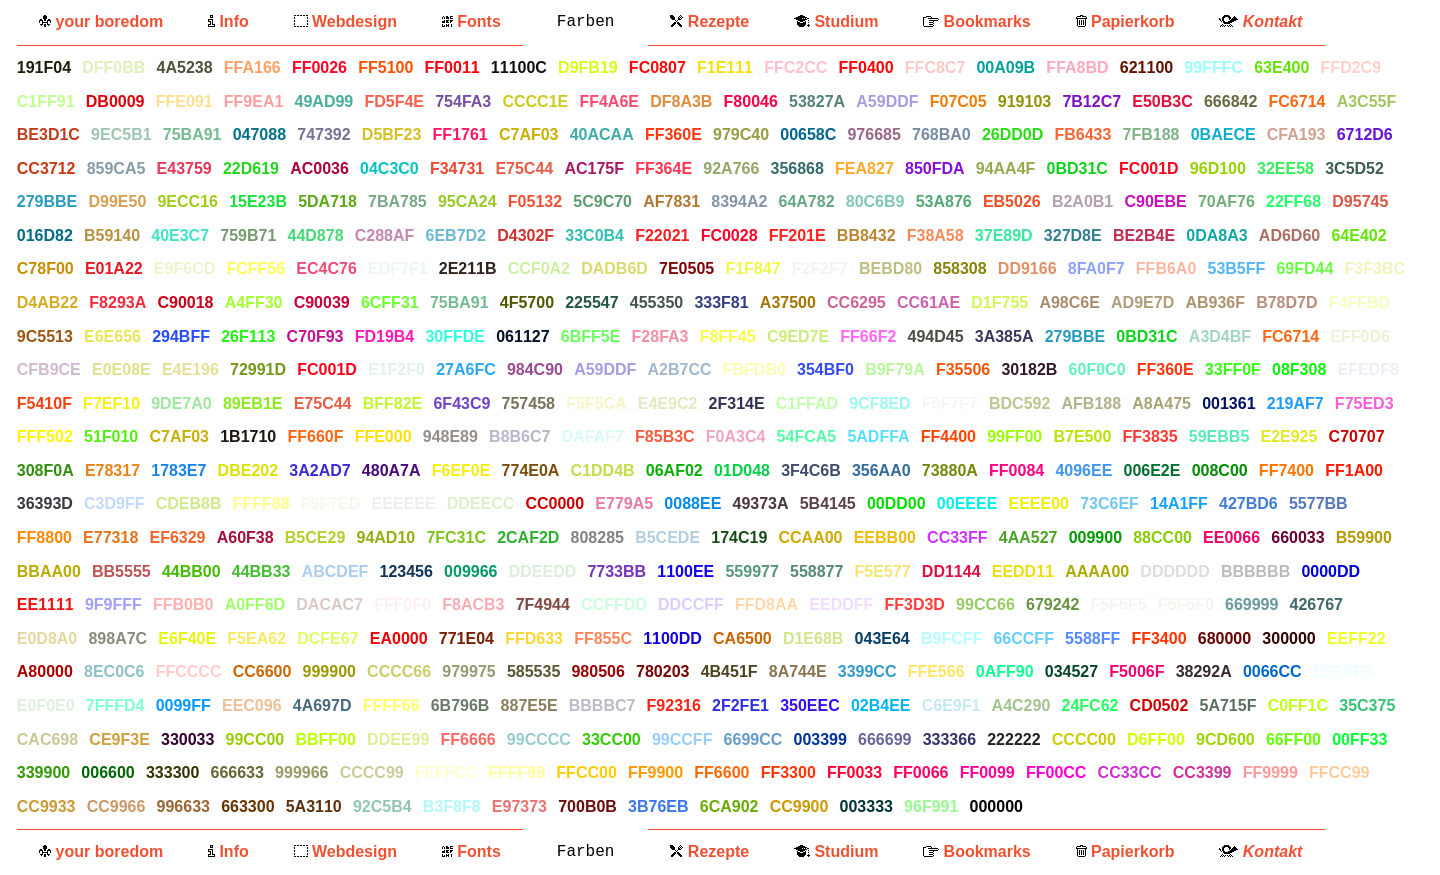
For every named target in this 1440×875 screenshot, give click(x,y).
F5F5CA (596, 403)
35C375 (1367, 705)
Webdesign (346, 21)
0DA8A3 (1216, 235)
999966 (301, 772)
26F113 (248, 336)
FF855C (603, 638)
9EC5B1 (121, 134)
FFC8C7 (935, 67)
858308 (959, 268)
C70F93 (315, 336)
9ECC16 (187, 201)
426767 (1316, 604)
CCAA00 (810, 537)
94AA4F (1006, 168)
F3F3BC (1375, 268)
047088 (259, 134)
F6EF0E (461, 470)
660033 (1297, 537)
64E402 (1358, 235)
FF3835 (1149, 436)
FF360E (673, 134)
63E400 (1281, 67)
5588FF (1092, 638)
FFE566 (936, 671)
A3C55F (1367, 101)
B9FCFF (951, 638)
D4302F (525, 235)
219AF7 (1295, 403)
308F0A (45, 470)
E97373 (519, 806)
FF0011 (452, 67)
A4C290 (1021, 705)
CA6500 (742, 638)
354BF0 (825, 369)
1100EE (685, 571)
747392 (323, 134)
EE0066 (1231, 537)
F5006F (1136, 671)
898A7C (117, 638)
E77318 (110, 537)
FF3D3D (914, 604)
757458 (528, 403)
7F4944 (543, 604)
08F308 (1299, 369)
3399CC (867, 671)
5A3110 (314, 806)
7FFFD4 (115, 705)
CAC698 (47, 739)
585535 (533, 671)
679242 (1052, 604)
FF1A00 (1354, 470)
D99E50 (117, 201)
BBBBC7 (602, 705)
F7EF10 (111, 403)
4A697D (322, 705)
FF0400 (866, 67)
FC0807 (657, 67)
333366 (949, 739)
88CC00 (1162, 537)
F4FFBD (1359, 302)
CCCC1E (535, 101)
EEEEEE (403, 503)
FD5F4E (394, 101)
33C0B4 (594, 235)
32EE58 (1285, 168)
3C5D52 (1354, 168)
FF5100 (385, 67)
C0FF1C (1298, 705)
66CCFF (1023, 638)
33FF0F (1233, 369)
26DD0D (1012, 134)
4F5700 (527, 302)
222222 (1013, 739)
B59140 (112, 235)
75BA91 (192, 134)
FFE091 (184, 101)
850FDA (935, 168)
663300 (247, 806)
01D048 (742, 470)
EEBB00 (885, 537)
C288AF (385, 235)
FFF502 (45, 436)
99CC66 (985, 604)
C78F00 (45, 268)
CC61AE (928, 302)
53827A (817, 101)
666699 (884, 739)
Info (228, 21)
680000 (1224, 638)
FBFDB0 (754, 369)
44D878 (316, 235)
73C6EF (1109, 503)
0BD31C (1077, 168)
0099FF (183, 705)
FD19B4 (385, 336)
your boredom (101, 21)
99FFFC (1213, 67)
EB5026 (1012, 201)
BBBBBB (1255, 571)
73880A (950, 470)
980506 (597, 671)
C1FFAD (807, 403)
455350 (656, 302)
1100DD (672, 638)
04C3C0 (389, 168)
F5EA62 (256, 638)
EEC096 (252, 705)
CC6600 (262, 671)
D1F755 (999, 302)
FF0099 (987, 772)
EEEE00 (1039, 503)
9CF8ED (879, 403)
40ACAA (602, 134)
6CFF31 (390, 302)
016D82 (45, 235)
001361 (1228, 403)
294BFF (181, 336)
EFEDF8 (1367, 369)
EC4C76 (326, 268)
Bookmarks (977, 21)
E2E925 (1288, 436)
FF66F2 (868, 336)
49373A (760, 503)
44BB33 (261, 571)
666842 (1230, 101)
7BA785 (397, 201)
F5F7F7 (950, 403)
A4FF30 (254, 302)
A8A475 (1161, 403)
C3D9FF (114, 503)
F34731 (457, 168)
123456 (406, 571)
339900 (43, 772)
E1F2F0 (396, 369)
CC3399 (1202, 772)
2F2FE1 (740, 705)
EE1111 (45, 604)
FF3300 (788, 772)
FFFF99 (516, 772)
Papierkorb (1125, 21)
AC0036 (319, 168)
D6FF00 (1156, 739)
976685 (873, 134)
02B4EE (881, 705)
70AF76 (1226, 201)
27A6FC (466, 369)
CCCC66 (399, 671)
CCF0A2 (539, 268)
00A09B (1005, 67)
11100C (519, 67)
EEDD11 (1023, 571)
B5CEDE (667, 537)
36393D (45, 503)
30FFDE (455, 336)
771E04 (466, 638)
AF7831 (671, 201)
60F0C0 (1097, 369)
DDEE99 (398, 739)
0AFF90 (1005, 671)
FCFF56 (255, 268)
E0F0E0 (46, 705)
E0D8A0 (47, 638)
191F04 (44, 67)
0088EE (692, 503)
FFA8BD (1077, 67)
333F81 (721, 302)
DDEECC (481, 503)
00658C (808, 134)
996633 (183, 806)
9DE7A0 (181, 403)
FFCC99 (1339, 772)
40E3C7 (180, 235)
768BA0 (941, 134)
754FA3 (463, 101)
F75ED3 (1364, 403)
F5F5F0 (1186, 604)
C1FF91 (46, 101)
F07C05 (958, 101)
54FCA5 (807, 436)
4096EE (1083, 470)
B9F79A (895, 369)
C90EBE (1155, 201)
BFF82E (393, 403)
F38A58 (935, 235)
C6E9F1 (951, 705)
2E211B (468, 268)
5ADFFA (878, 436)
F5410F (44, 403)
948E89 (450, 436)
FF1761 (460, 134)
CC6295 (856, 302)
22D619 (251, 168)
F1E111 (725, 67)
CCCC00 (1084, 739)
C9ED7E (798, 336)
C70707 (1357, 436)
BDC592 (1019, 403)
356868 (797, 168)
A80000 (45, 671)
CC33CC (1130, 772)
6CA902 (729, 806)
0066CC (1272, 671)
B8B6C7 (519, 436)
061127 (522, 336)
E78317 (112, 470)
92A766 (731, 168)
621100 (1146, 67)
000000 (996, 806)
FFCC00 (586, 772)
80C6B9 (875, 201)
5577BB (1318, 503)
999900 (329, 671)
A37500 (788, 302)
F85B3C (665, 436)
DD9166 (1027, 268)
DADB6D (614, 268)
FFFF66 (391, 705)
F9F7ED (331, 503)
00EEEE (967, 503)
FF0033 (854, 772)
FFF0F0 (402, 604)
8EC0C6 (114, 671)
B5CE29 (315, 537)
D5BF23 (392, 134)
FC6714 (1297, 101)
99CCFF (682, 739)
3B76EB (658, 806)
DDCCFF (691, 604)
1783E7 (178, 470)
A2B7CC (680, 369)
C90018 (185, 302)
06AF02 (674, 470)
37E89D (1004, 235)
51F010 (111, 436)
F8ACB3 (473, 604)
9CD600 (1225, 739)
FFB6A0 (1166, 268)
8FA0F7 (1096, 268)
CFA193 (1296, 134)
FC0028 (729, 235)
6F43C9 (461, 403)
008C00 (1220, 470)
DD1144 (951, 571)
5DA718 (327, 201)
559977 (751, 571)
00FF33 (1359, 739)
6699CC (753, 739)
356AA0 (881, 470)
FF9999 (1270, 772)
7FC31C (456, 537)
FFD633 (534, 638)
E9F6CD (184, 268)
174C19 (739, 537)
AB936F (1215, 302)
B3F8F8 (452, 806)
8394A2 (739, 201)
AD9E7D (1142, 302)
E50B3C (1162, 101)
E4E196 (190, 369)
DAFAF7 (593, 436)
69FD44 (1304, 268)
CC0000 (554, 503)
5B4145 (828, 503)
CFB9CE (49, 369)
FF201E (797, 235)
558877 (816, 571)
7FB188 (1151, 134)
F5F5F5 (1119, 604)
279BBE (47, 201)
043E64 (882, 638)
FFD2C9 (1351, 67)
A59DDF (887, 101)
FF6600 (721, 772)
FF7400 (1286, 470)
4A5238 (185, 67)
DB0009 (115, 101)
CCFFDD (614, 604)
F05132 (535, 201)
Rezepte (709, 21)
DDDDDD (1174, 571)
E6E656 (112, 336)
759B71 (248, 235)
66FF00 (1293, 739)
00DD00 (896, 503)
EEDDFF (841, 604)
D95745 (1360, 201)
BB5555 (121, 571)
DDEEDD (543, 571)
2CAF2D (528, 537)
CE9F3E (119, 739)
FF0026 (319, 67)
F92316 (674, 705)
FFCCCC (189, 671)
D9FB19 (588, 67)
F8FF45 (728, 336)
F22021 (662, 235)
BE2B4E (1144, 235)
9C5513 (45, 336)
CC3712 (46, 168)
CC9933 (46, 806)
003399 (819, 739)
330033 (187, 739)
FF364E (663, 168)
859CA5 (116, 168)
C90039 (322, 302)
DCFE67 (327, 638)
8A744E (798, 671)
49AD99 (324, 101)
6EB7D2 (456, 235)
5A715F (1228, 705)
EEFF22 (1356, 638)
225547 (591, 302)
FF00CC (1056, 772)
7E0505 (686, 268)
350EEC (810, 705)
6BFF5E (591, 336)
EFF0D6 (1360, 336)
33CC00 (611, 739)
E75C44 (524, 168)
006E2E (1152, 470)
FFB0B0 (183, 604)
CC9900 (799, 806)
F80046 (751, 101)
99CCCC (539, 739)
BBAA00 (49, 571)
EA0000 (399, 638)
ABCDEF (335, 571)
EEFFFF (1343, 671)
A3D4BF (1220, 336)
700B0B (587, 806)
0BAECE (1223, 134)
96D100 (1218, 168)
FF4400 (948, 436)
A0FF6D (255, 604)
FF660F (315, 436)
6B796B (460, 705)
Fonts (471, 21)
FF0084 (1016, 470)
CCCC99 (372, 772)
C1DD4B (603, 470)
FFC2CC (795, 67)
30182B (1029, 369)
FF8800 (44, 537)
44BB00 (191, 571)
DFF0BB (113, 67)
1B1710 (248, 436)
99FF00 (1014, 436)
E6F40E (187, 638)
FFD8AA (766, 604)
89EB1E (253, 403)
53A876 (944, 201)
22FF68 (1293, 201)
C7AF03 (529, 134)
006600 (107, 772)
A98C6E (1069, 302)
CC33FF (957, 537)
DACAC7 (329, 604)
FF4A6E (609, 101)
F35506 (963, 369)
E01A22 (114, 268)
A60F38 (245, 537)
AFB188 (1092, 403)
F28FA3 (660, 336)
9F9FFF (113, 604)
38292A (1204, 671)
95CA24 (467, 201)
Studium (836, 21)
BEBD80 (890, 268)
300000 (1288, 638)
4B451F (729, 671)
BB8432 (866, 235)
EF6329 (177, 537)
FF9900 (655, 772)
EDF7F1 (398, 268)
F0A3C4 (736, 436)
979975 (468, 671)
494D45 (936, 336)
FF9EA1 (254, 101)
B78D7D (1286, 302)
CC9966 (116, 806)
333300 (172, 772)
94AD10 (385, 537)
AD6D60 (1289, 235)
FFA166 (252, 67)
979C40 (741, 134)
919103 (1024, 101)
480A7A (391, 470)
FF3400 (1158, 638)
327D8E (1073, 235)
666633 (237, 772)
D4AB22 (47, 302)
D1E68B (813, 638)
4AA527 (1028, 537)
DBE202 (248, 470)
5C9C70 (602, 201)
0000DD (1330, 571)
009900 (1095, 537)
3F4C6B (811, 470)
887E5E (529, 705)
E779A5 (624, 503)
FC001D (1149, 168)
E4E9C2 (668, 403)
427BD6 (1248, 503)
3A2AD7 (319, 470)
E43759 (184, 168)
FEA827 (864, 168)
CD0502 (1159, 705)
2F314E (737, 403)
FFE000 (383, 436)
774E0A (531, 470)
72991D (258, 369)
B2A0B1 (1082, 201)
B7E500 (1082, 436)
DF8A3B (681, 101)
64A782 (807, 201)
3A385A (1004, 336)
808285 (597, 537)
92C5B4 (382, 806)
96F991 (931, 806)
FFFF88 (261, 503)
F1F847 (752, 268)
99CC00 (255, 739)
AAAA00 (1097, 571)
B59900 (1364, 537)
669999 (1251, 604)
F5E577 (883, 571)
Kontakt (1260, 21)
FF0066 (920, 772)
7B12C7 (1091, 101)
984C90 (535, 369)
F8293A (117, 302)
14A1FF (1179, 503)
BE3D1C (48, 134)
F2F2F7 (820, 268)
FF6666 (468, 739)
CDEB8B (189, 503)
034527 (1071, 671)
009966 (470, 571)
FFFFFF (1063, 806)
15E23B (258, 201)
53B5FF (1236, 268)
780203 (662, 671)
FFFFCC (446, 772)
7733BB (616, 571)
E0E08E (121, 369)
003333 (866, 806)
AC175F (594, 168)
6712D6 (1365, 134)
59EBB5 (1219, 436)
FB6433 (1082, 134)
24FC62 (1090, 705)
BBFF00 (325, 739)
